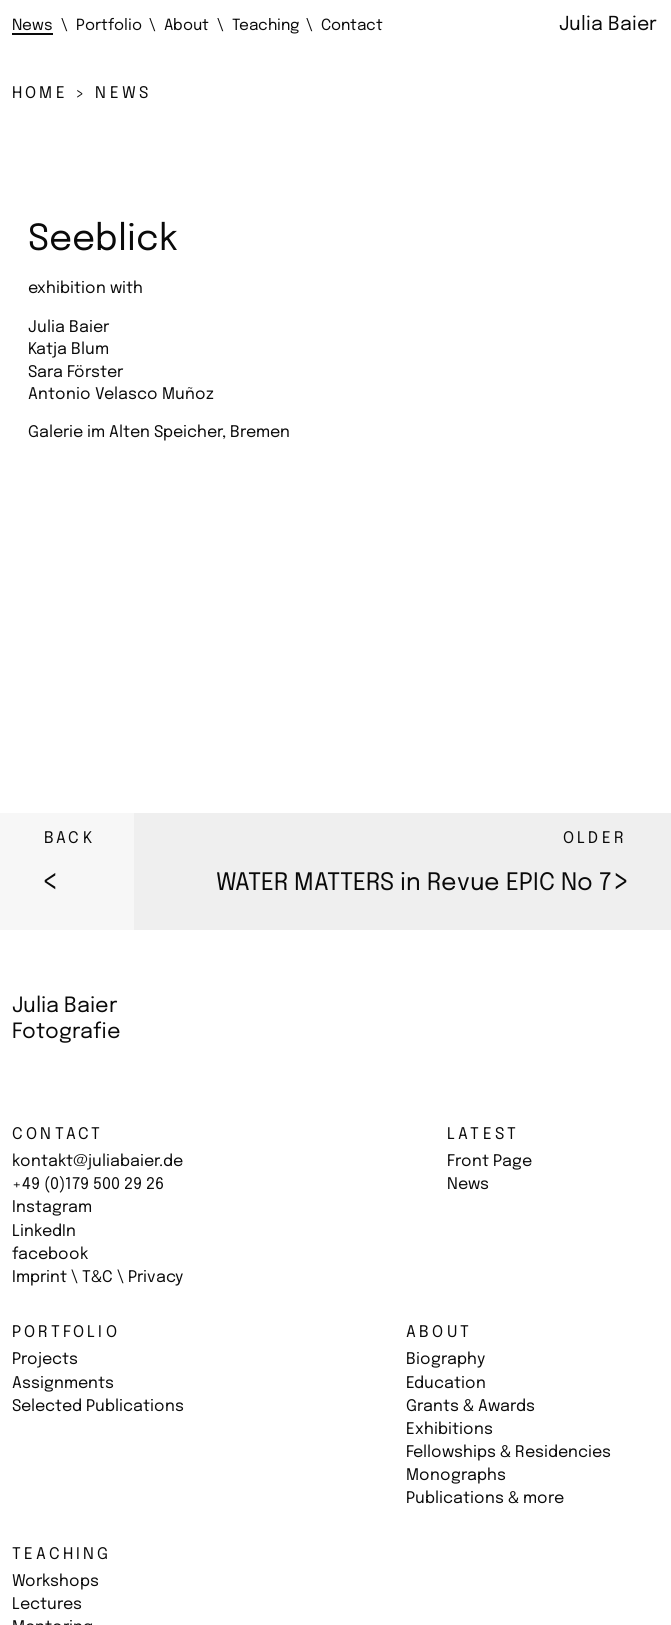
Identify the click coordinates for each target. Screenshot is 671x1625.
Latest (483, 1134)
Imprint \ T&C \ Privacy (97, 1277)
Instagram (52, 1207)
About (439, 1332)
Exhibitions (449, 1429)
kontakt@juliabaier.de (97, 1161)
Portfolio (66, 1332)
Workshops (55, 1581)
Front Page (489, 1161)
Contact (57, 1134)
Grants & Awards (470, 1406)
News (468, 1184)
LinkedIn (44, 1231)
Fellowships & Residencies (508, 1452)
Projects (45, 1359)
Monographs (456, 1475)
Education (446, 1383)
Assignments (63, 1383)
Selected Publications (98, 1406)
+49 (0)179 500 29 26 (88, 1184)
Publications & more (485, 1498)
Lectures (47, 1604)
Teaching (62, 1554)
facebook (50, 1254)
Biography (445, 1359)
